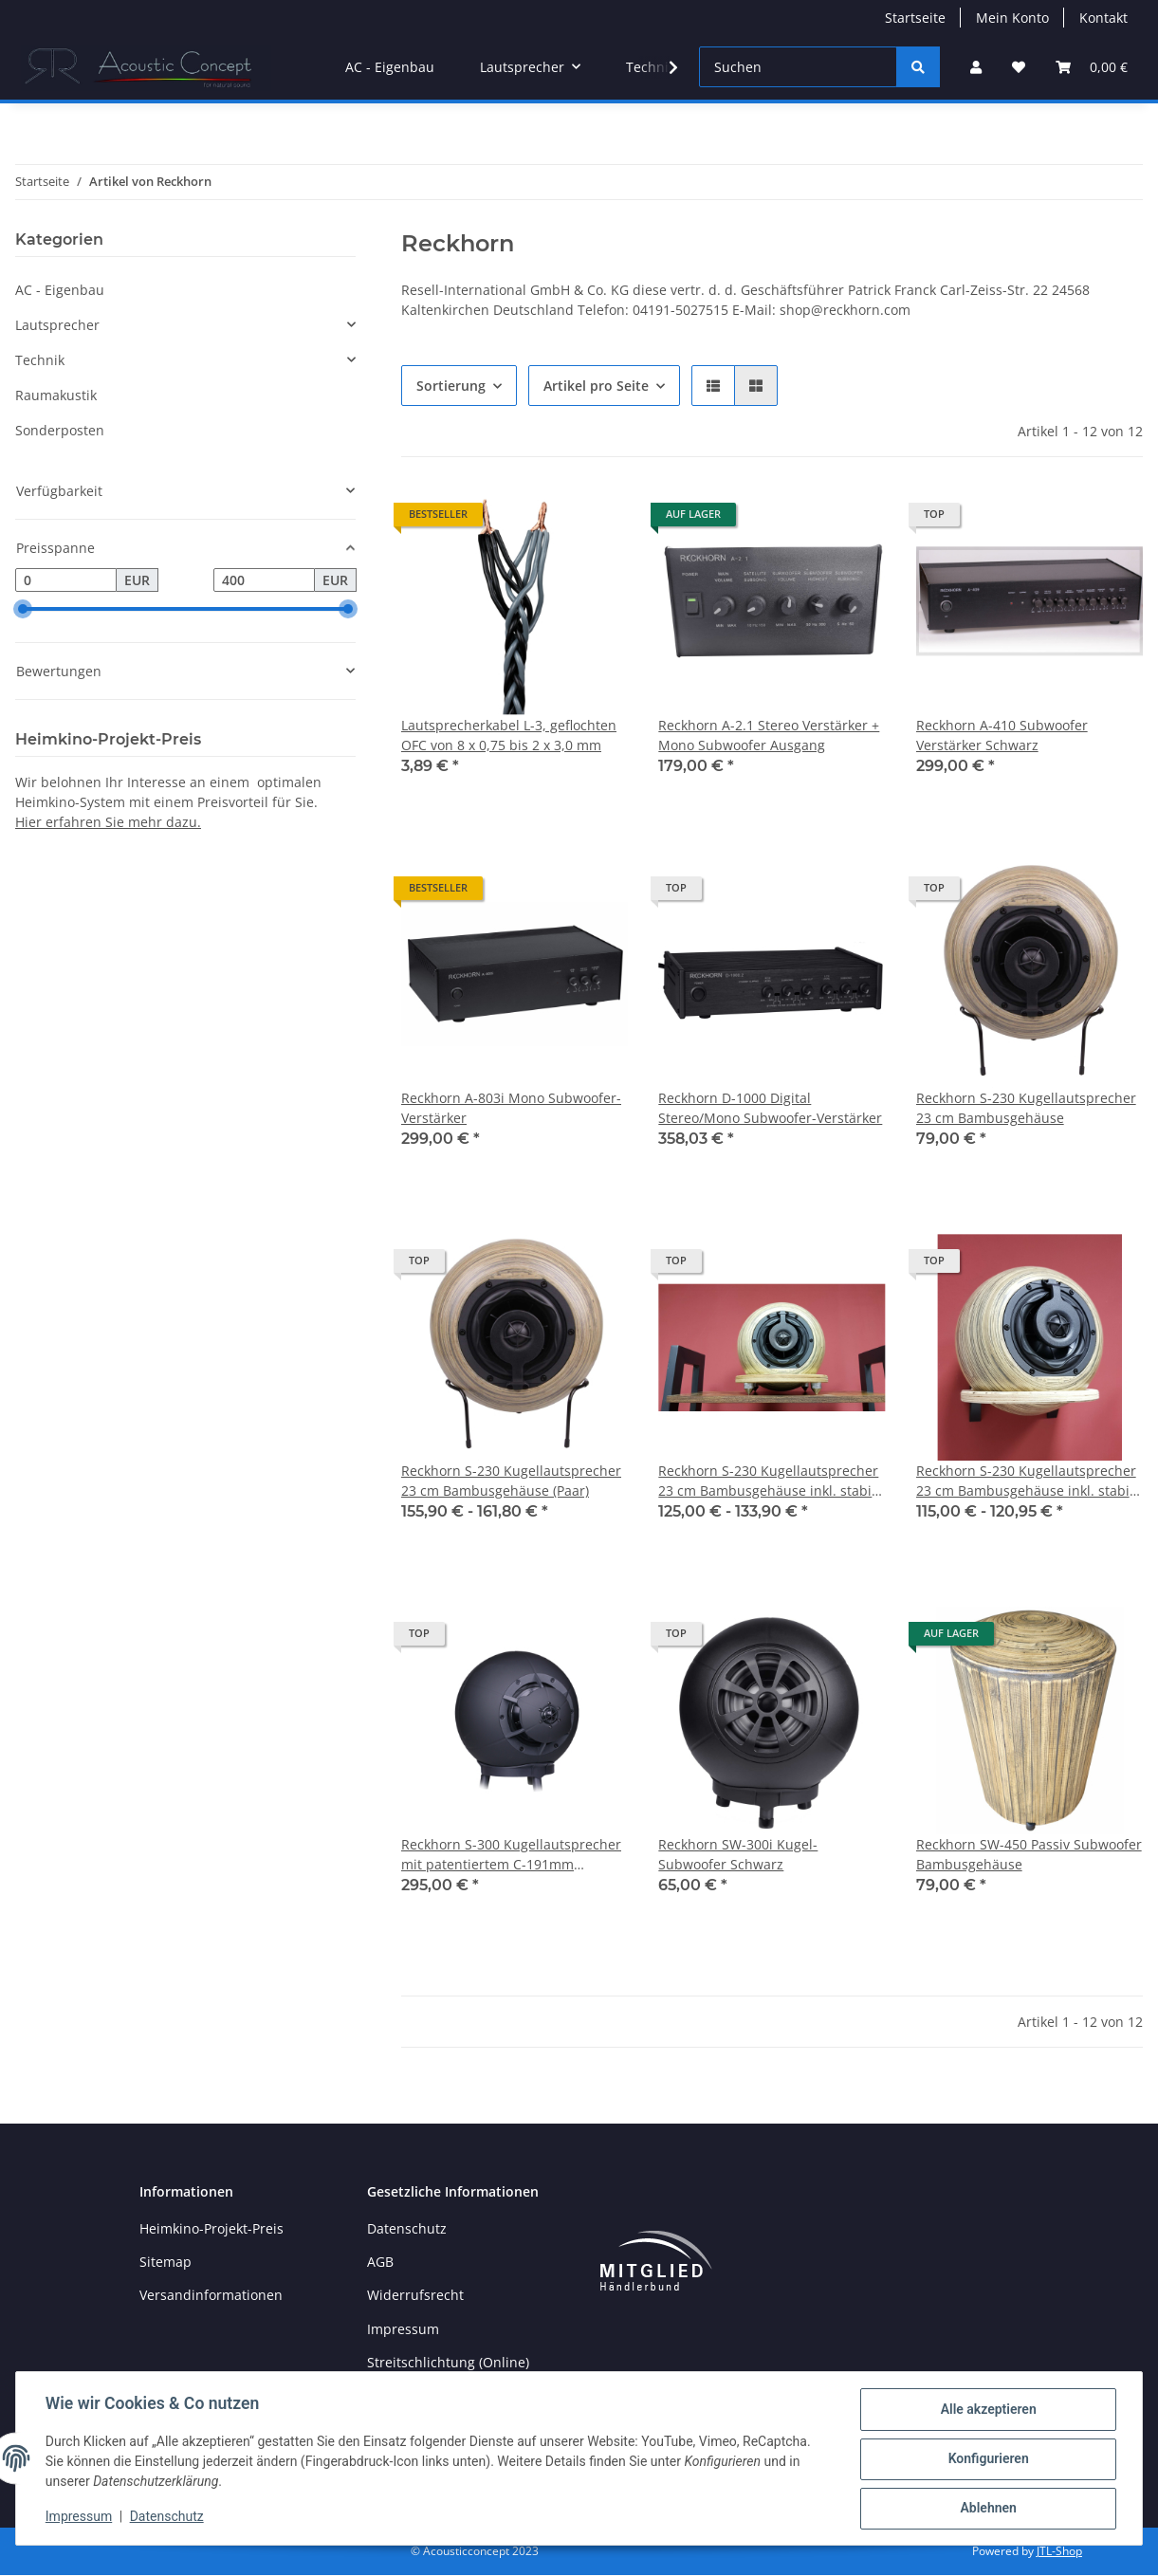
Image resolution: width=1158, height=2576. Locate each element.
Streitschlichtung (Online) (448, 2362)
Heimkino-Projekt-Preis (211, 2228)
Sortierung (451, 386)
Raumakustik (56, 395)
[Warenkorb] (1091, 67)
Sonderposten (59, 430)
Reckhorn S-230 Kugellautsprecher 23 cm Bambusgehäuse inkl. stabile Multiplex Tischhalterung (770, 1481)
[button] (976, 67)
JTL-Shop (1059, 2552)
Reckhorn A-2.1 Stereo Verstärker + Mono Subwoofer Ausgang (768, 735)
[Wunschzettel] (1018, 67)
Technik (39, 360)
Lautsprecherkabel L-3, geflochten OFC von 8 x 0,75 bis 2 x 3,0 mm (508, 735)
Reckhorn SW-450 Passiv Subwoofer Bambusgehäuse (1029, 1854)
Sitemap (165, 2262)
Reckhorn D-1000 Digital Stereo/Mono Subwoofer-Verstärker (770, 1108)
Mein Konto (1012, 18)
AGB (380, 2262)
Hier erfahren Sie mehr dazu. (108, 822)
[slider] (23, 610)
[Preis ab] (66, 580)
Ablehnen (987, 2508)
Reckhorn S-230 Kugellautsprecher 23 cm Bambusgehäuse (1026, 1108)
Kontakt (1103, 18)
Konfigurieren (987, 2459)
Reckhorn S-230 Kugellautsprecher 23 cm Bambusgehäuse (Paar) (511, 1481)
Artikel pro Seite (596, 386)
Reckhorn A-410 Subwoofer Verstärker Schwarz (1002, 735)
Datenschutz (168, 2517)
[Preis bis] (264, 580)
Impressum (79, 2517)
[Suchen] (798, 66)
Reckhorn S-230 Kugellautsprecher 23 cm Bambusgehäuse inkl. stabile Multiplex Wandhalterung (1028, 1481)
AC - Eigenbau (59, 290)
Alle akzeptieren (987, 2410)
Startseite (915, 18)
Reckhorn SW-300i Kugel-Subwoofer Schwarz (738, 1854)
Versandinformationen (211, 2295)
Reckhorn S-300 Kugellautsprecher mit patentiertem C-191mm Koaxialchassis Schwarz (511, 1854)
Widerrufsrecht (415, 2295)
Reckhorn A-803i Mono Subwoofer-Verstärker (511, 1108)
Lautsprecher (57, 325)
